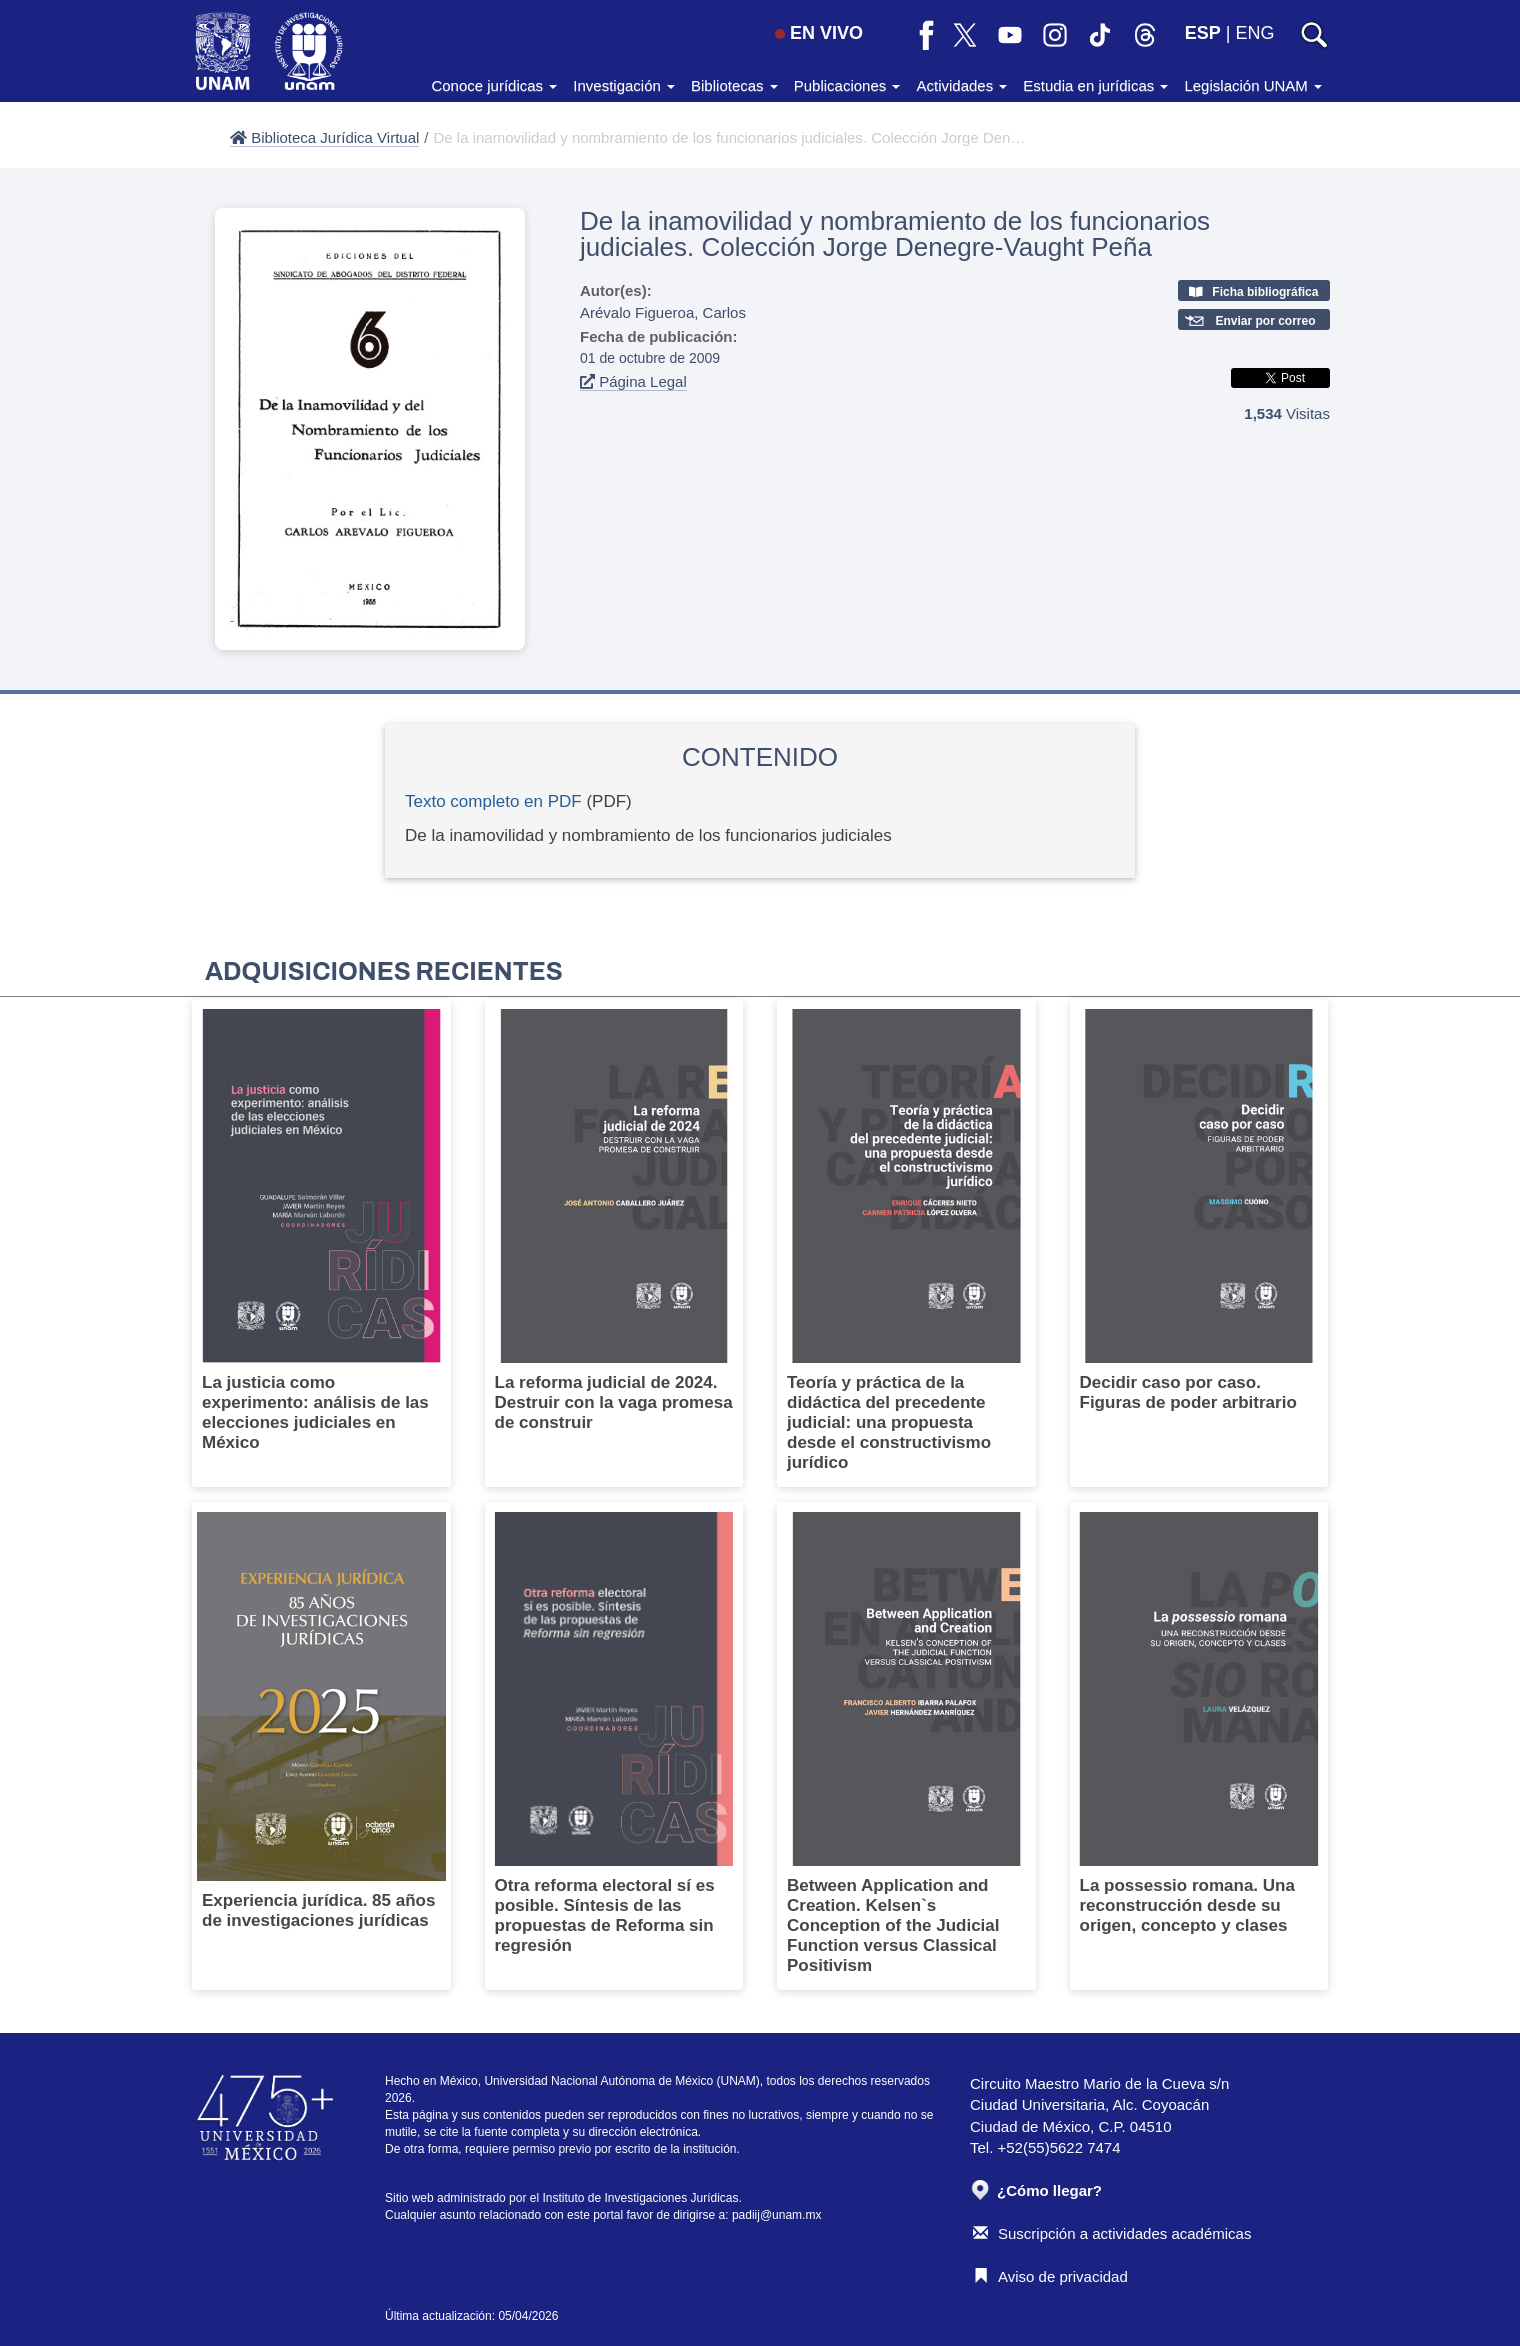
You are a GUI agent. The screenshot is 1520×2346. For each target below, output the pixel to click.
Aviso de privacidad (1050, 2276)
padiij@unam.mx (777, 2215)
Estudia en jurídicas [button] (1095, 85)
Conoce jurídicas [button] (494, 85)
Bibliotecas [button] (734, 85)
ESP (1203, 33)
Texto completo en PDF (493, 801)
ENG (1254, 33)
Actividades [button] (961, 85)
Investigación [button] (624, 85)
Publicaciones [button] (847, 85)
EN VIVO (819, 33)
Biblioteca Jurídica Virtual (324, 137)
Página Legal (633, 381)
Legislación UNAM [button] (1253, 85)
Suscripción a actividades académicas (1112, 2233)
